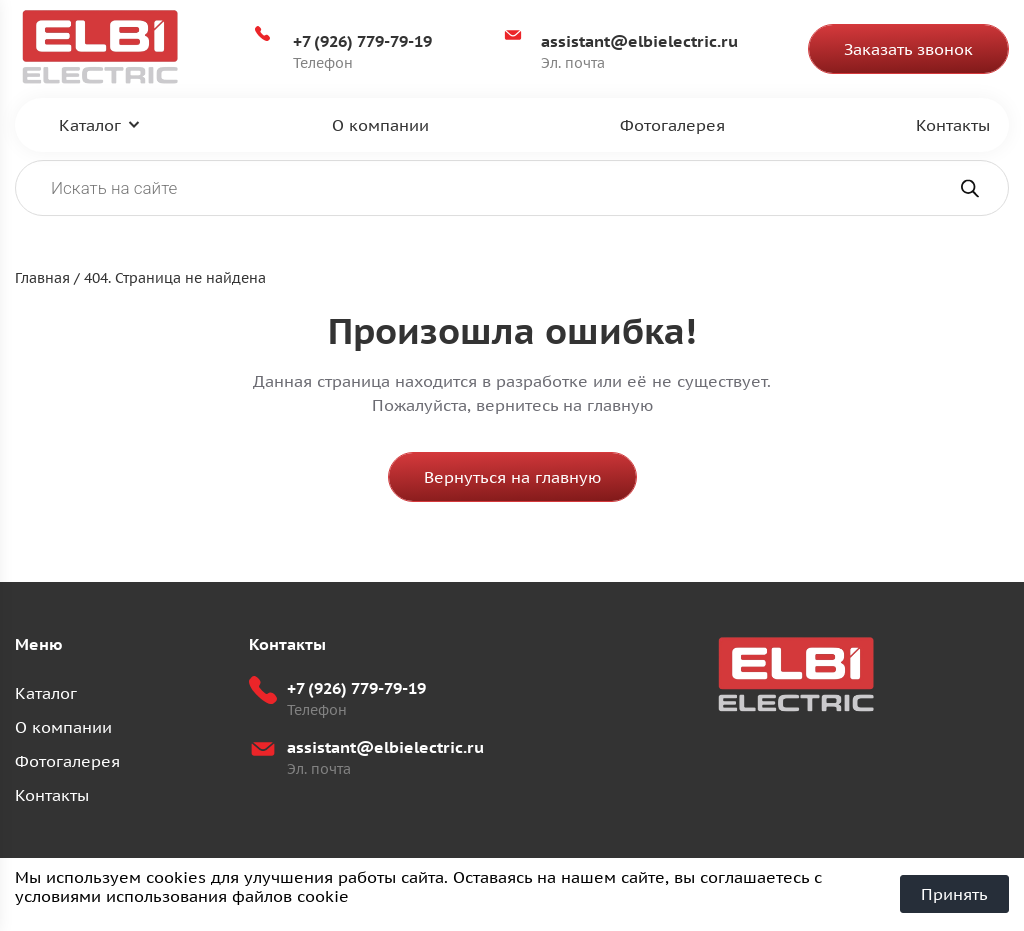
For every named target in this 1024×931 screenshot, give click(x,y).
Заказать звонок (908, 49)
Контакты (953, 125)
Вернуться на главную (512, 477)
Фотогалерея (672, 125)
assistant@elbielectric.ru (639, 41)
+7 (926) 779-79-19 (362, 41)
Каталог (90, 125)
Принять (954, 894)
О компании (380, 125)
